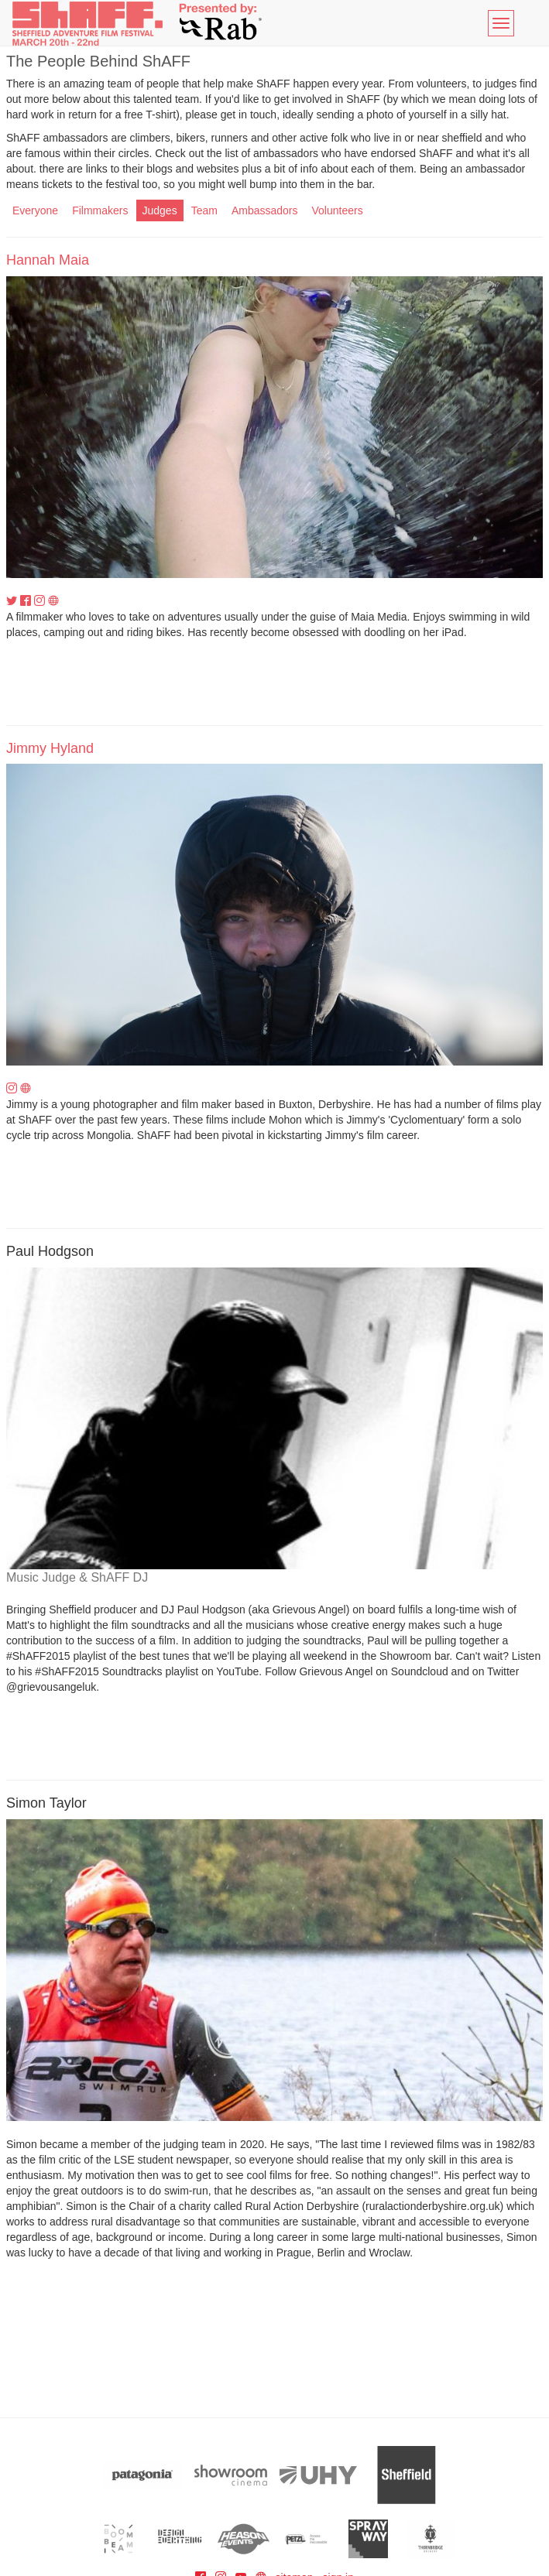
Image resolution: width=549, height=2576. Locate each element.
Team (204, 210)
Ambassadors (265, 210)
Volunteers (336, 210)
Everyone (35, 210)
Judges (159, 210)
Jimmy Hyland (50, 748)
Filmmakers (100, 210)
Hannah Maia (47, 260)
